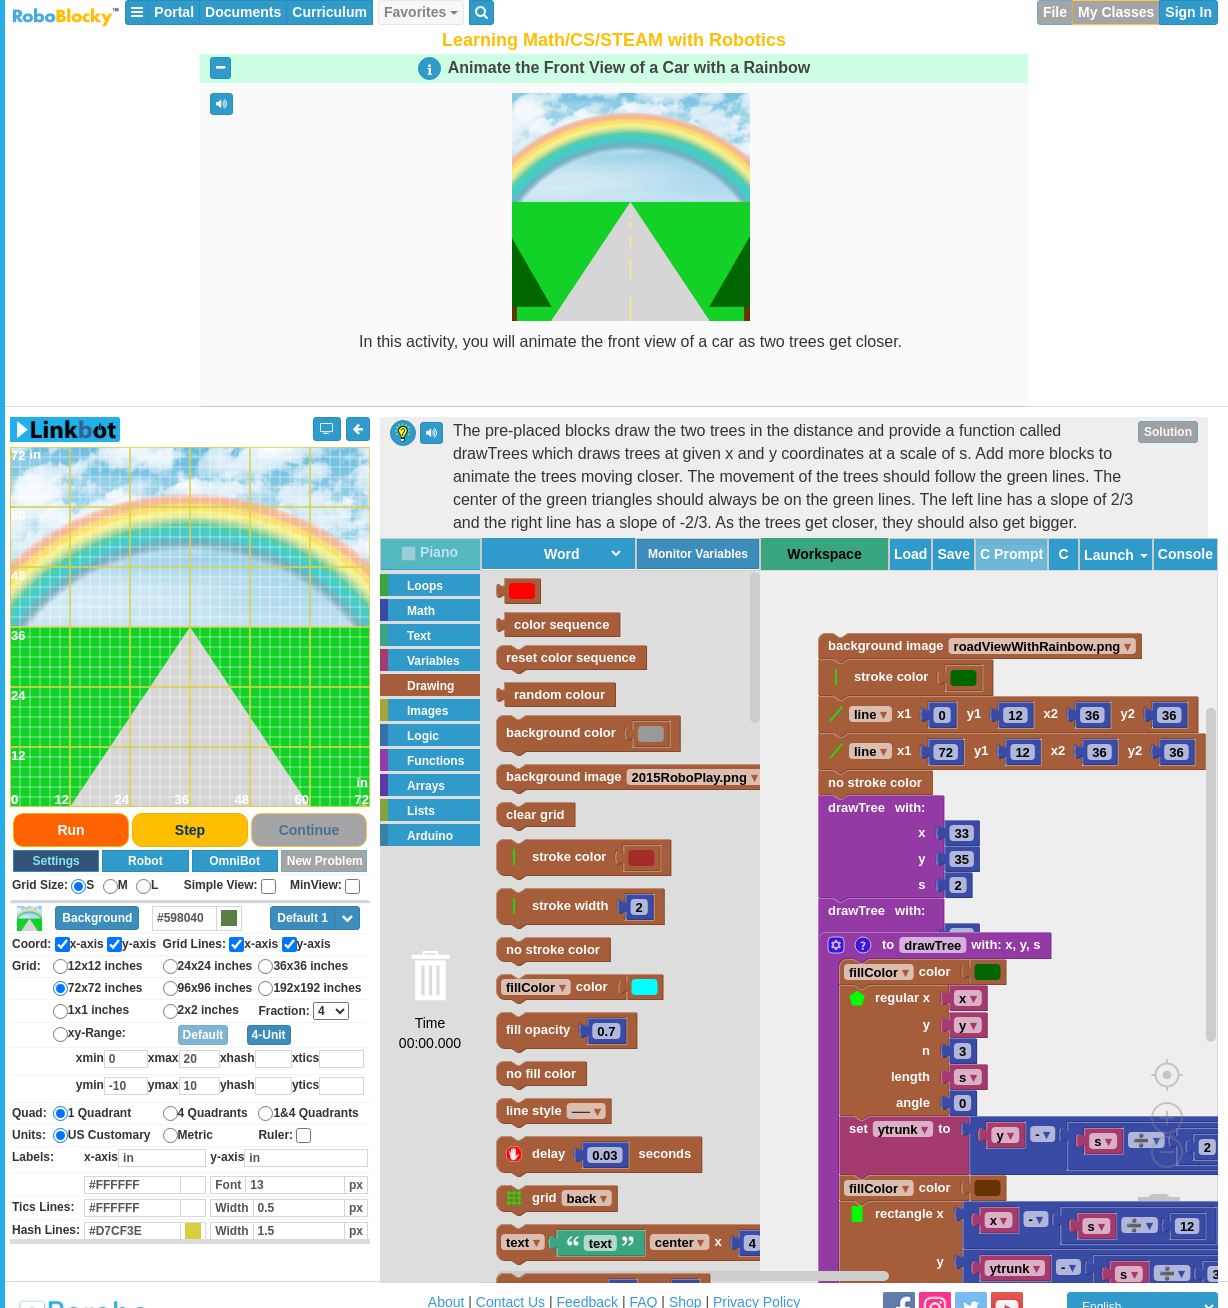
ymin (90, 1085)
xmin (90, 1058)
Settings (55, 861)
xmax (163, 1058)
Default (203, 1035)
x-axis (101, 1157)
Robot (145, 861)
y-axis (227, 1157)
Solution (1168, 432)
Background (97, 918)
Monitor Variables (698, 554)
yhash (237, 1085)
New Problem (325, 861)
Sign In (1188, 12)
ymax (163, 1085)
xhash (237, 1058)
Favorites (421, 12)
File (1055, 12)
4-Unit (269, 1035)
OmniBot (234, 861)
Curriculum (329, 12)
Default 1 (302, 918)
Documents (243, 12)
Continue (309, 830)
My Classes (1116, 12)
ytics (305, 1085)
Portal (174, 12)
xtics (305, 1058)
